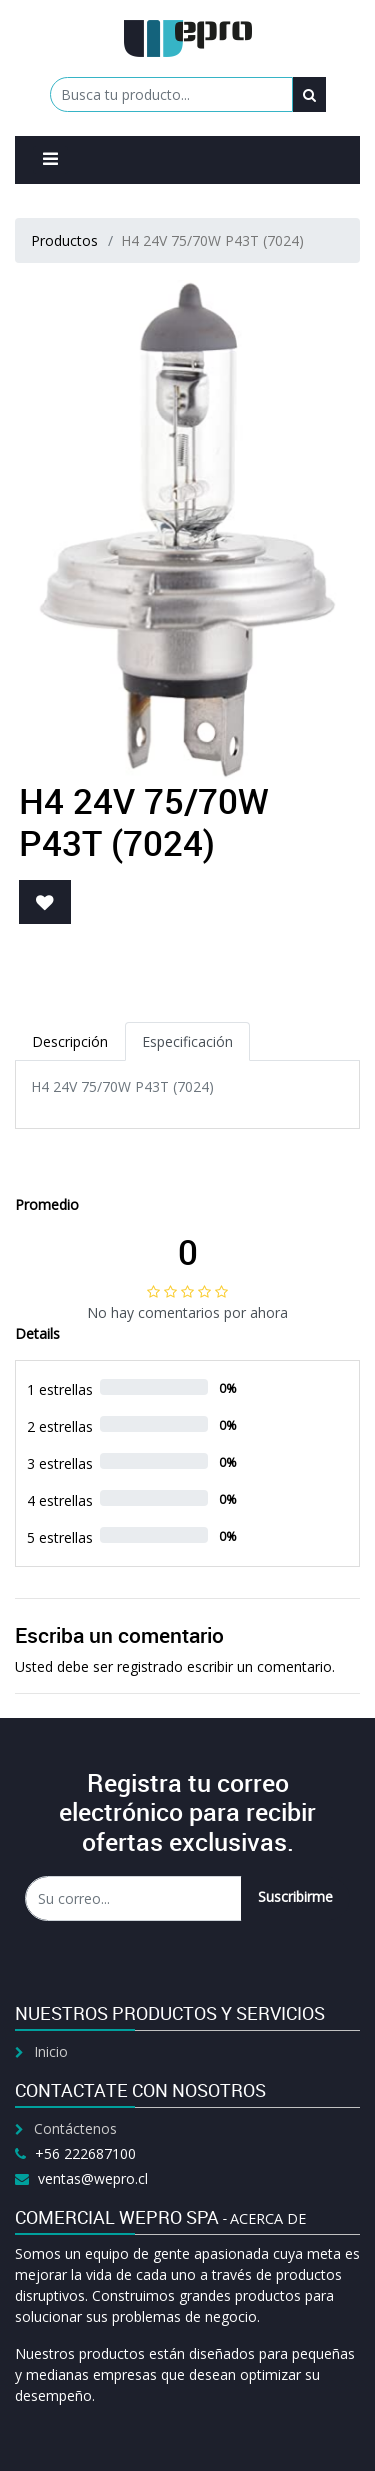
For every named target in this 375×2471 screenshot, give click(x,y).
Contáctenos (75, 2128)
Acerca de (268, 2218)
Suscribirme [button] (295, 1896)
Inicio (51, 2051)
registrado (150, 1666)
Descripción (70, 1041)
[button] (45, 902)
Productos (64, 240)
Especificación (187, 1041)
